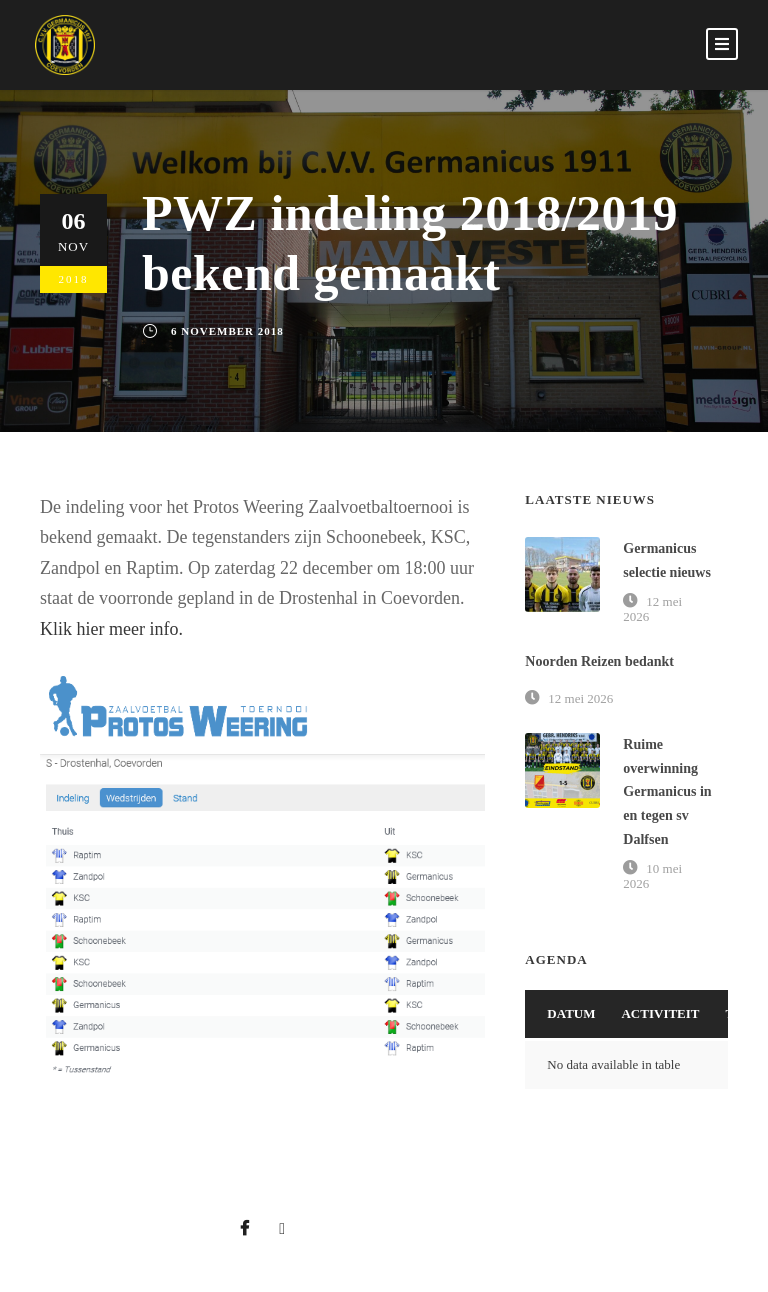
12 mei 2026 (580, 698)
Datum (571, 1013)
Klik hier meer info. (111, 629)
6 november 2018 (227, 331)
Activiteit (660, 1013)
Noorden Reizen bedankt (599, 661)
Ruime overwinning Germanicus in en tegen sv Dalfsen (667, 792)
